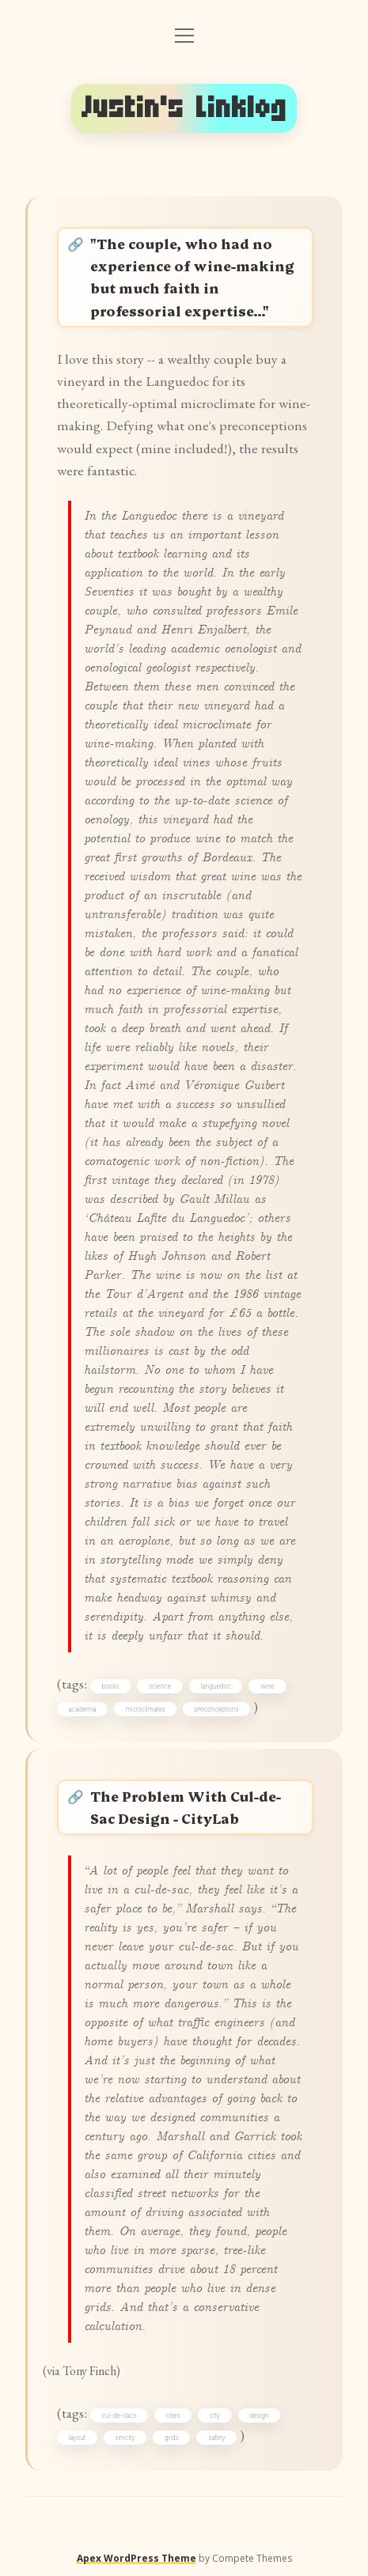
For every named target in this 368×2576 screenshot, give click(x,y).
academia (83, 1709)
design (258, 2415)
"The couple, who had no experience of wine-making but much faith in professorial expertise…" (192, 276)
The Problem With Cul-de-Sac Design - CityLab (185, 1807)
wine (267, 1686)
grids (172, 2438)
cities (172, 2415)
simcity (125, 2438)
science (160, 1686)
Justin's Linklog (184, 108)
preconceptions (217, 1709)
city (214, 2415)
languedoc (216, 1686)
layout (77, 2438)
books (111, 1686)
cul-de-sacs (119, 2415)
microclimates (145, 1709)
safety (216, 2438)
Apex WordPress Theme (136, 2558)
